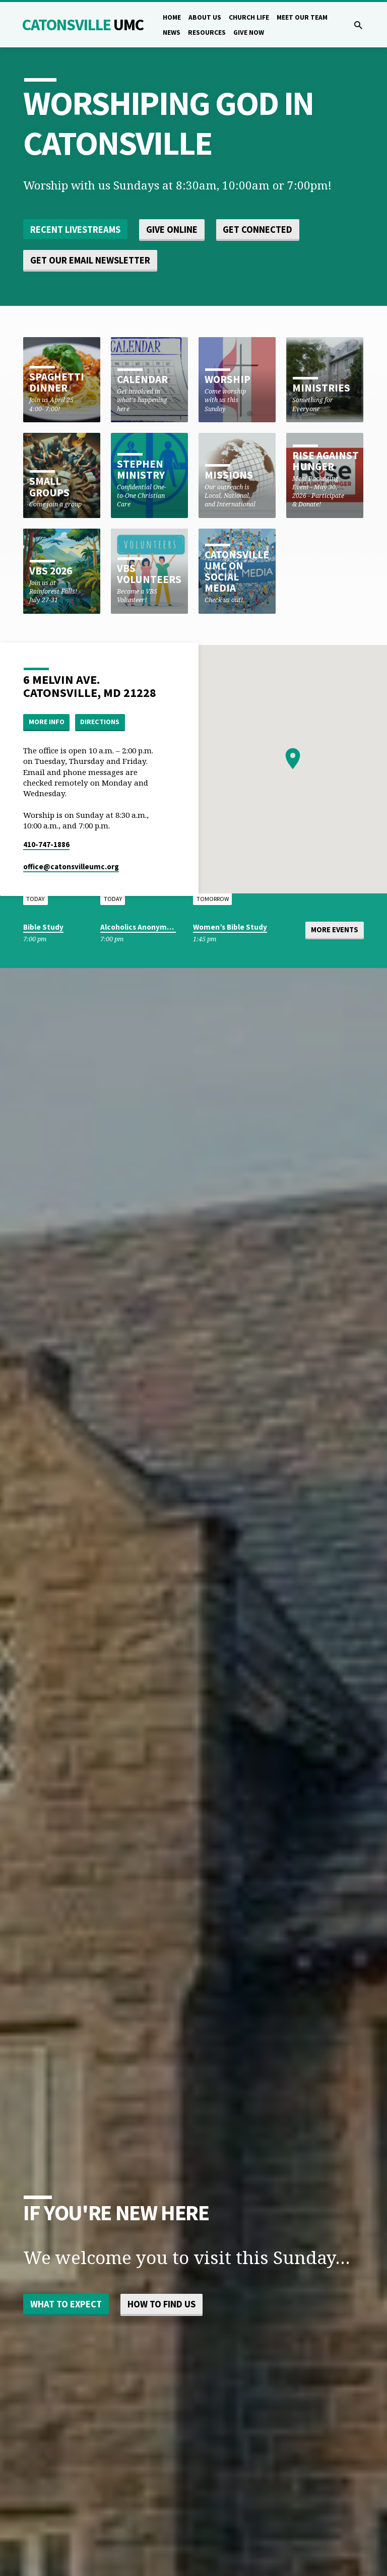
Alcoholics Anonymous (139, 927)
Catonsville (83, 25)
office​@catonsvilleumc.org (71, 866)
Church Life (249, 17)
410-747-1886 (46, 844)
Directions (99, 721)
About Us (204, 17)
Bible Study (43, 927)
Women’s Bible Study (230, 927)
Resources (207, 32)
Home (172, 17)
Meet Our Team (302, 17)
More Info (46, 721)
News (171, 32)
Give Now (248, 32)
